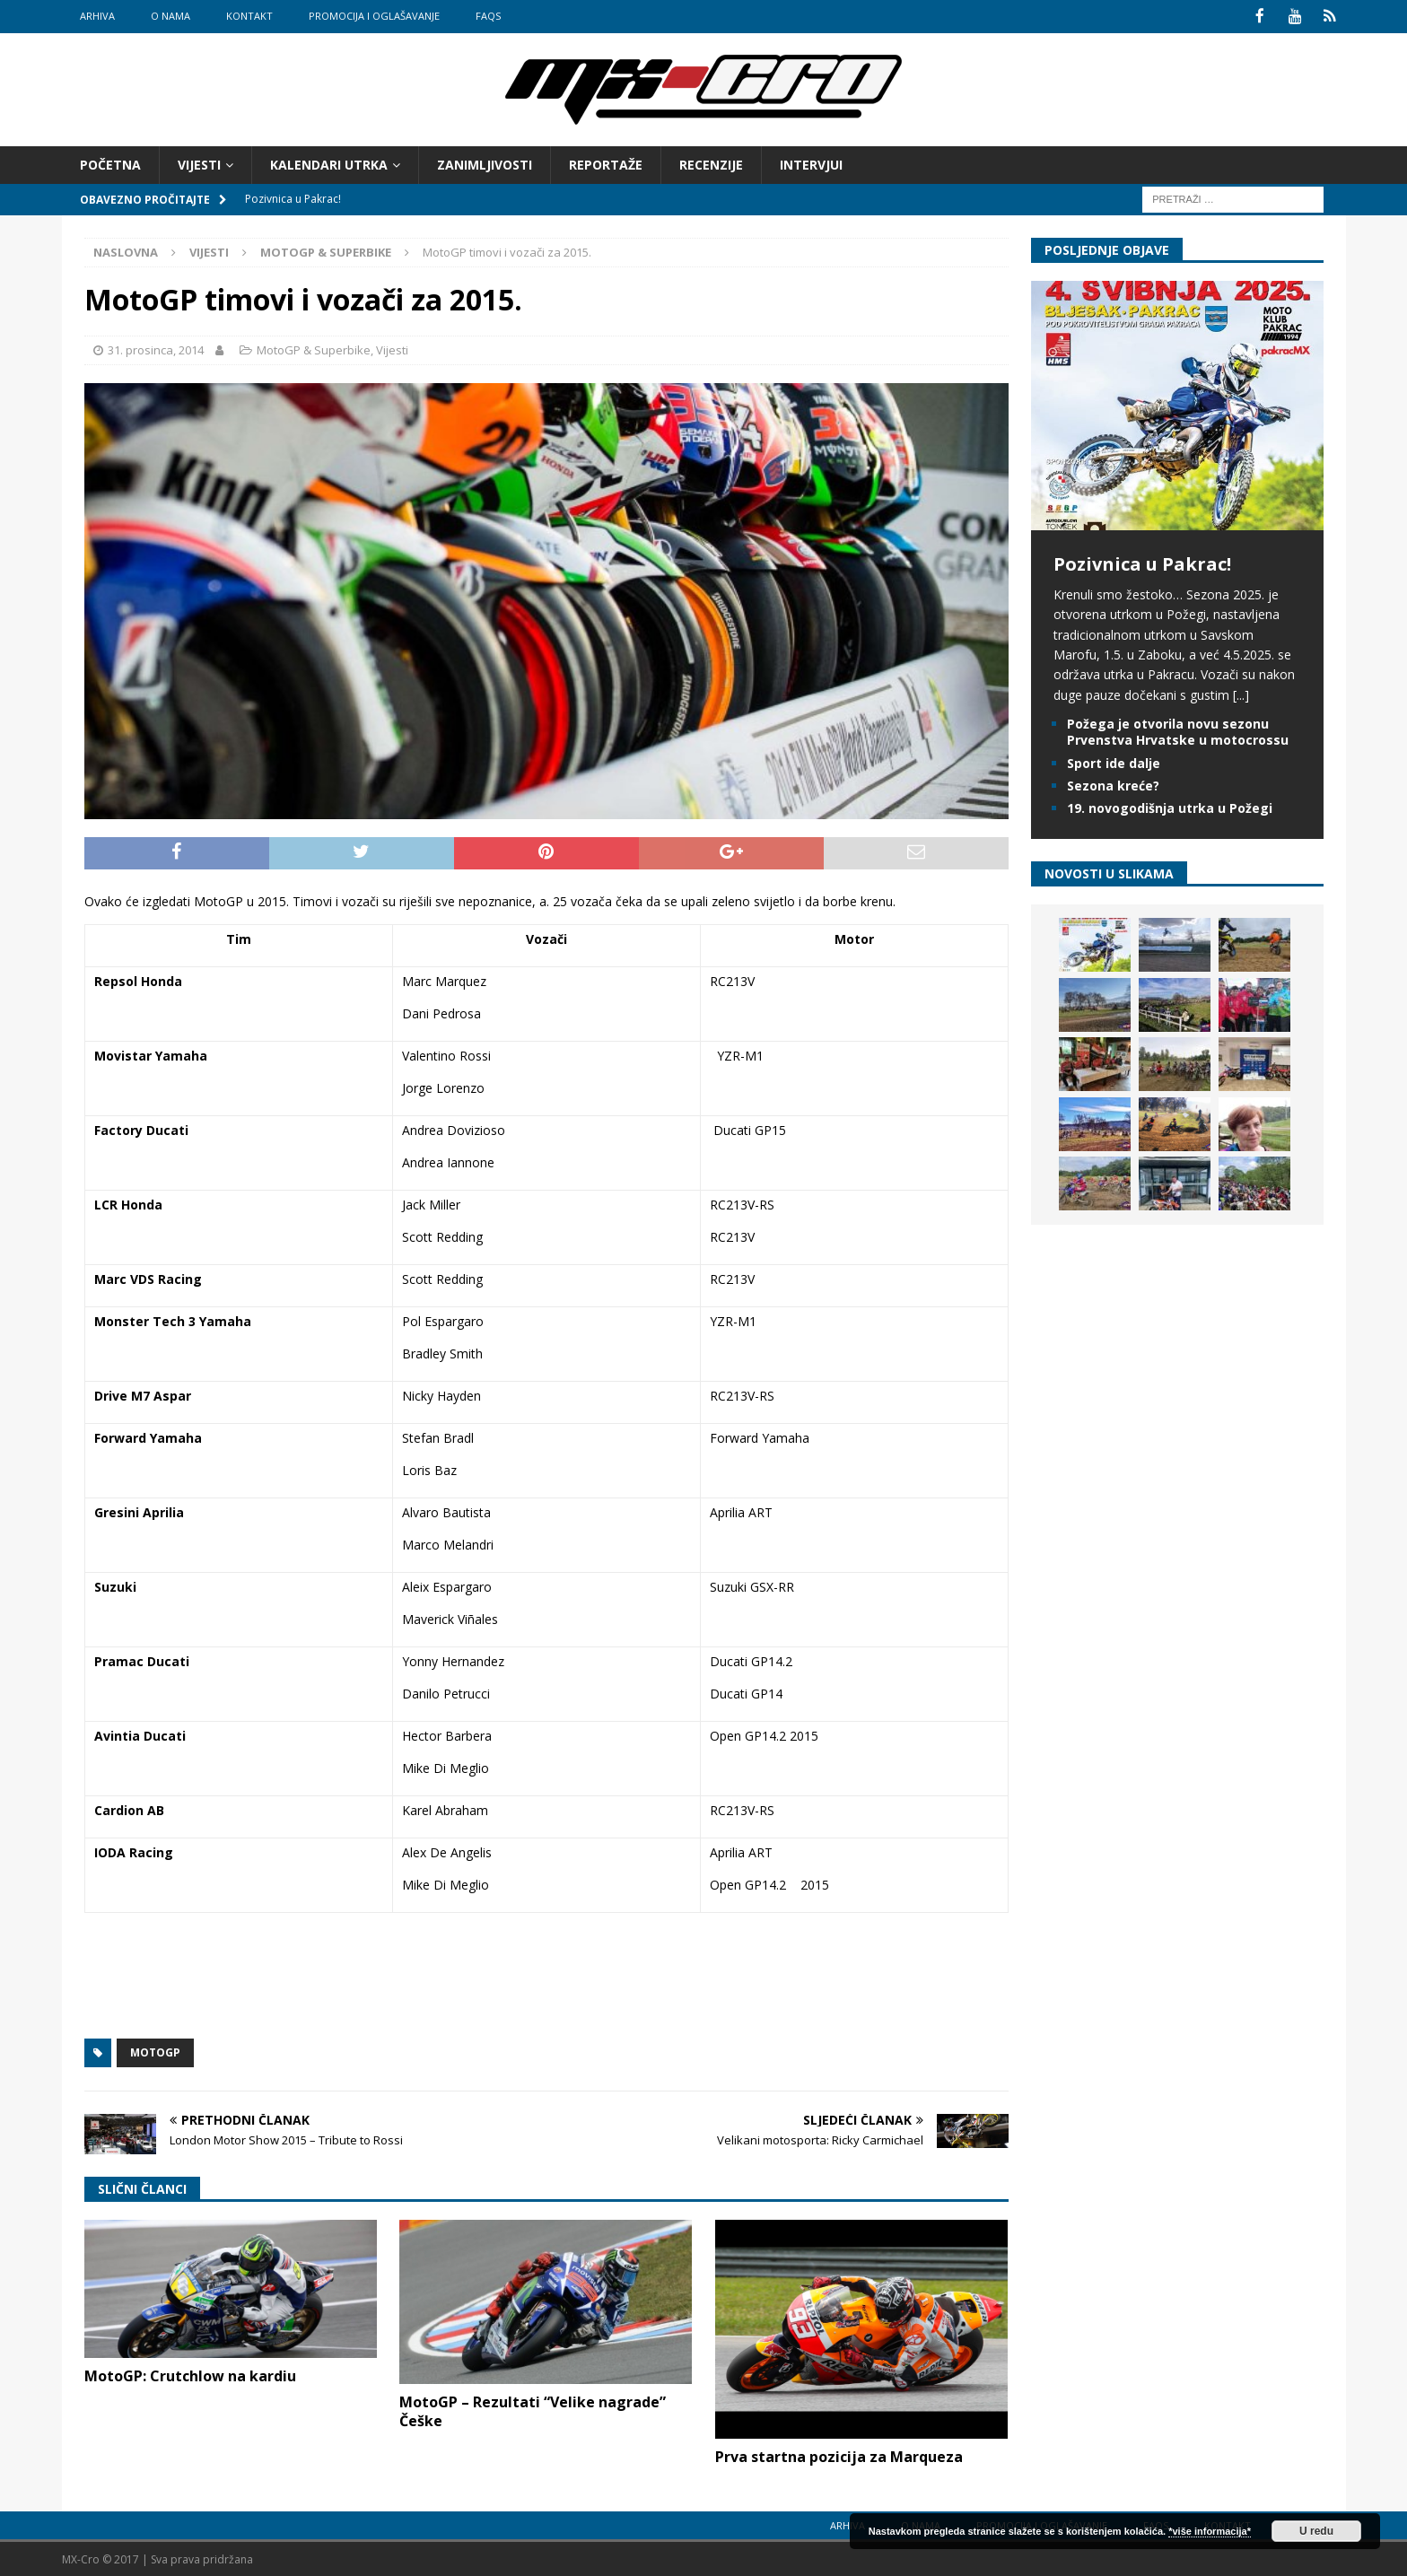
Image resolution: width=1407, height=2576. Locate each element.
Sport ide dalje (1113, 761)
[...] (1241, 693)
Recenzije (711, 162)
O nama (170, 15)
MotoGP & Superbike (314, 349)
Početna (110, 162)
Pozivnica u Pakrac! (1142, 562)
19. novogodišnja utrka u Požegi (1169, 806)
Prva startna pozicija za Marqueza (839, 2456)
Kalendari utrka (329, 162)
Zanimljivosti (484, 162)
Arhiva (97, 15)
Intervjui (811, 162)
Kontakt (249, 15)
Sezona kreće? (1113, 783)
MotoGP (155, 2051)
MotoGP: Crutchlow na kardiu (190, 2374)
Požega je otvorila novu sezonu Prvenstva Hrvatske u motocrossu (1178, 730)
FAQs (488, 15)
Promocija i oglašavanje (374, 15)
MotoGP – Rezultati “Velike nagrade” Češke (532, 2410)
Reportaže (605, 162)
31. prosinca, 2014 (156, 349)
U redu (1316, 2531)
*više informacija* (1209, 2531)
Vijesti (199, 162)
